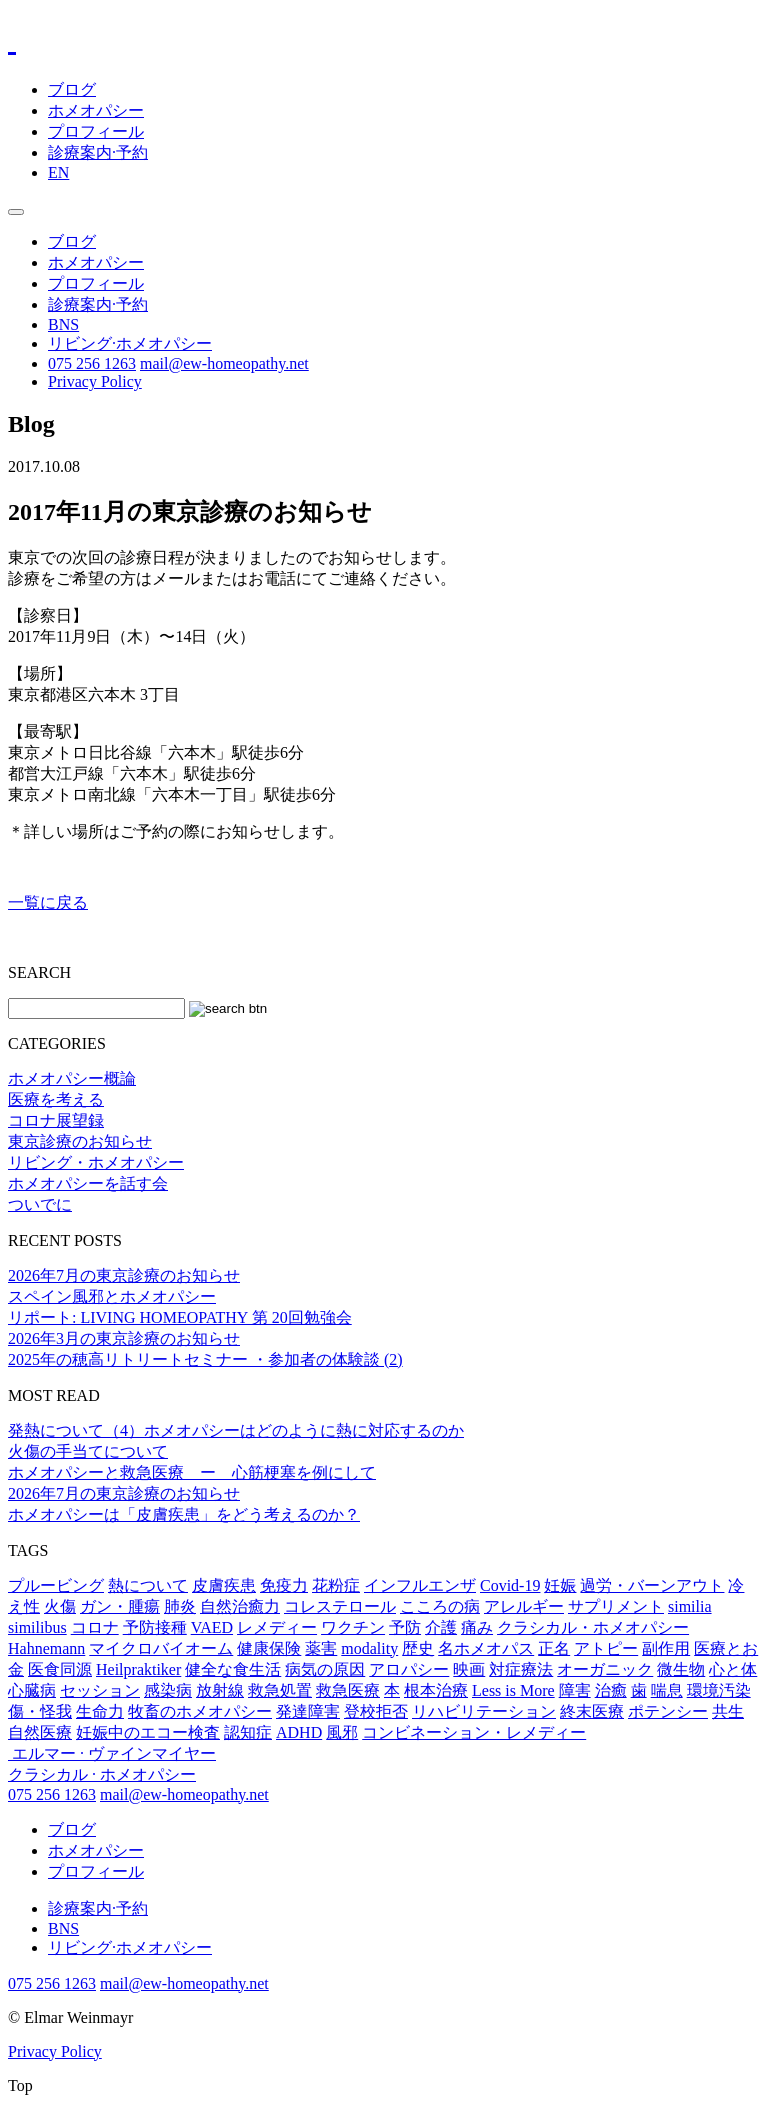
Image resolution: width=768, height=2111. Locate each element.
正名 (554, 1648)
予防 (405, 1627)
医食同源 (60, 1669)
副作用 (666, 1648)
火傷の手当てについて (88, 1451)
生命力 (100, 1711)
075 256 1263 (92, 363)
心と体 (733, 1669)
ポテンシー (668, 1711)
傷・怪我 (40, 1711)
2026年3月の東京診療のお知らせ (124, 1338)
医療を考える (56, 1099)
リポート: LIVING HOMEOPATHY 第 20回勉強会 (180, 1317)
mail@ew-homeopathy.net (224, 363)
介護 (441, 1627)
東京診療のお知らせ (80, 1141)
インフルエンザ (420, 1585)
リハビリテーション (484, 1711)
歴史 (418, 1648)
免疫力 (284, 1585)
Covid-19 (510, 1585)
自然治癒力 (240, 1606)
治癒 (611, 1690)
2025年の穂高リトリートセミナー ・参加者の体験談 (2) (205, 1359)
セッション (100, 1690)
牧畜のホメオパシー (200, 1711)
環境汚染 (719, 1690)
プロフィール (96, 131)
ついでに (40, 1204)
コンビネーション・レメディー (474, 1732)
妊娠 (560, 1585)
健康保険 (269, 1648)
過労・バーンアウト (652, 1585)
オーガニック (605, 1669)
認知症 (248, 1732)
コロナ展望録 (56, 1120)
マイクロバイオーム (161, 1648)
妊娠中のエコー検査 (148, 1732)
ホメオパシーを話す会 (88, 1183)
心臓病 (32, 1690)
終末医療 (592, 1711)
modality (369, 1648)
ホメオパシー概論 (72, 1078)
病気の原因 (325, 1669)
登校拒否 (376, 1711)
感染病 (168, 1690)
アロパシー (409, 1669)
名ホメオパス (486, 1648)
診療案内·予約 (98, 152)
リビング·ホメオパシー (130, 343)
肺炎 (180, 1606)
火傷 (60, 1606)
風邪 (342, 1732)
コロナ (95, 1627)
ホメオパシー (96, 110)
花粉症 (336, 1585)
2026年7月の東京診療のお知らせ (124, 1275)
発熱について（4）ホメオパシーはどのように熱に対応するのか (236, 1430)
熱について (148, 1585)
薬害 (321, 1648)
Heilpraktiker (138, 1669)
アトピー (606, 1648)
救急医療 (348, 1690)
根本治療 (436, 1690)
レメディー (277, 1627)
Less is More (513, 1690)
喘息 (667, 1690)
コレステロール (340, 1606)
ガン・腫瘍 (120, 1606)
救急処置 (280, 1690)
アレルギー (524, 1606)
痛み (477, 1627)
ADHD (299, 1732)
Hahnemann (46, 1648)
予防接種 (155, 1627)
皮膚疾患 (224, 1585)
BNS (63, 324)
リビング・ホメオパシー (96, 1162)
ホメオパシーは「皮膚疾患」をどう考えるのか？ (184, 1514)
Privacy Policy (95, 381)
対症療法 (521, 1669)
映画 (469, 1669)
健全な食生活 (233, 1669)
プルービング (56, 1585)
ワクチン (353, 1627)
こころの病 (440, 1606)
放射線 (220, 1690)
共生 (728, 1711)
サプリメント (616, 1606)
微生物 (681, 1669)
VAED (212, 1627)
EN (58, 172)
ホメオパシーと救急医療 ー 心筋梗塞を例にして (192, 1472)
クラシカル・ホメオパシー (593, 1627)
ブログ (72, 89)
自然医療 (40, 1732)
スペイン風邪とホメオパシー (112, 1296)
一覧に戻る (48, 902)
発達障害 (308, 1711)
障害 (575, 1690)
